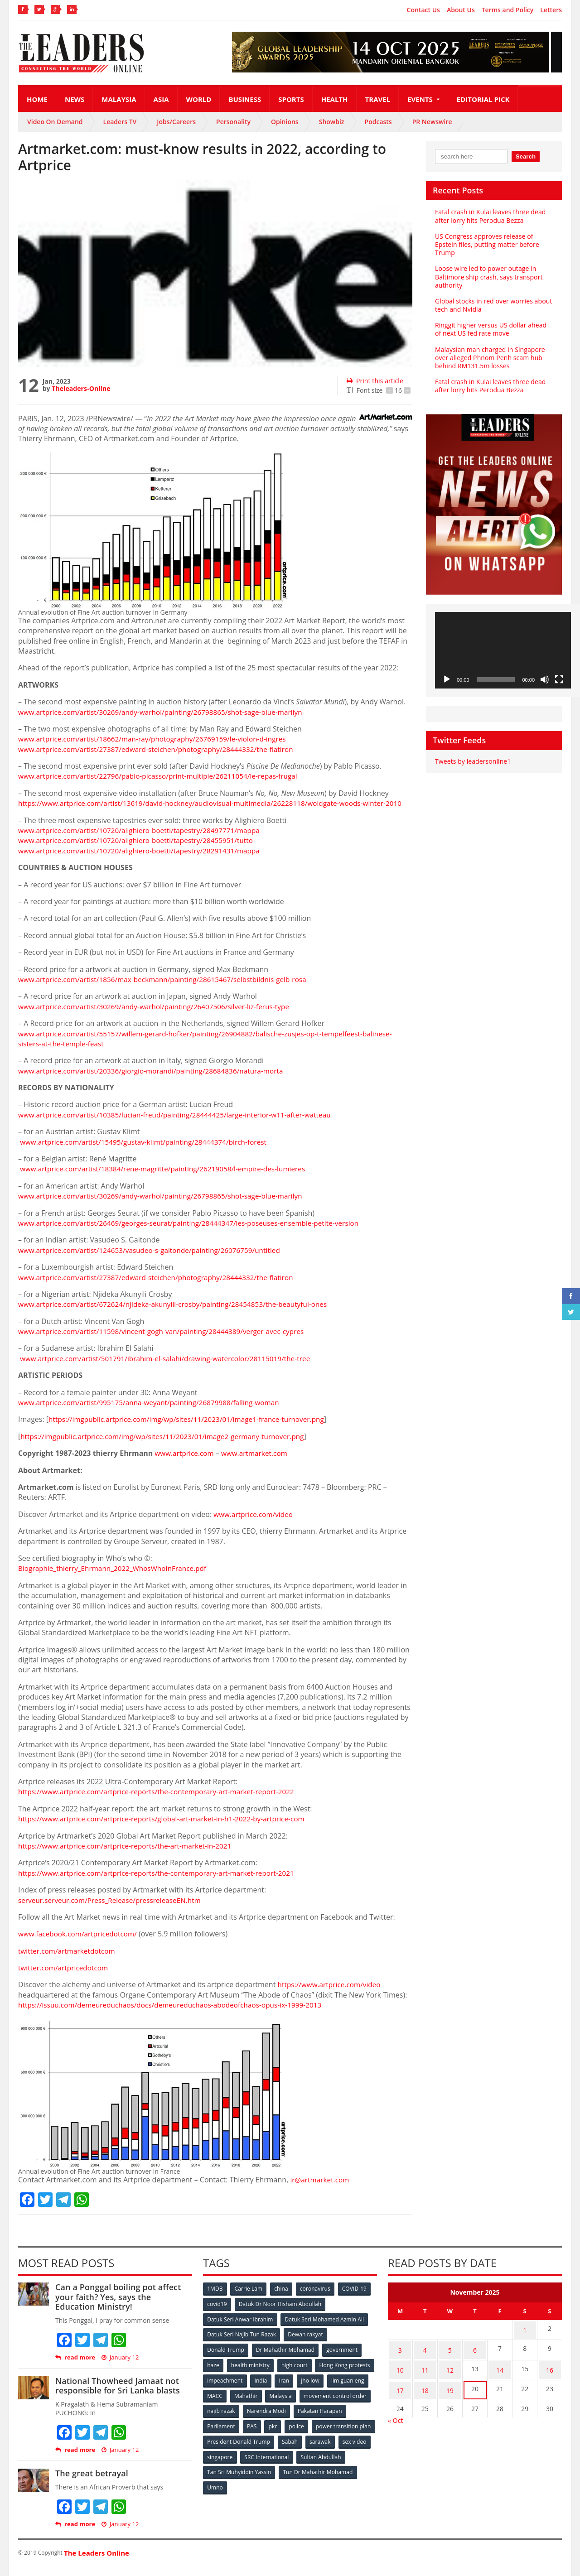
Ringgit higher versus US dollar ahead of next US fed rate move (494, 329)
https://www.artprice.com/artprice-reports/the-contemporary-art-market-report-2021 (162, 1883)
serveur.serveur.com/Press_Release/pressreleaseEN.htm (113, 1910)
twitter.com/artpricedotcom (65, 1978)
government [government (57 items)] (342, 2358)
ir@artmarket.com (321, 2190)
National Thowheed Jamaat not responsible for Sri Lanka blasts (116, 2395)
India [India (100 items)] (324, 2388)
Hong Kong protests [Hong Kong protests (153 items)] (233, 2388)
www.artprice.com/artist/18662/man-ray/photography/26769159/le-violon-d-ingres (157, 739)
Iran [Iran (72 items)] (348, 2388)
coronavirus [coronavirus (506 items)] (317, 2298)
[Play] (446, 679)
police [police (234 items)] (354, 2433)
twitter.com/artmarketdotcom (68, 1961)
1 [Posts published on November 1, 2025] (525, 2339)
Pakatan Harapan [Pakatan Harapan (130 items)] (229, 2433)
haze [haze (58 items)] (213, 2373)
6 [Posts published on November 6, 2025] (475, 2356)
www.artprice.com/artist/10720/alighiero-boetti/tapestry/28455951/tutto (140, 851)
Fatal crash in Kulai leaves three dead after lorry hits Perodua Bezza (489, 215)
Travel (378, 99)
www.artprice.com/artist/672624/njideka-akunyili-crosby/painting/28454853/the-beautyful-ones (179, 1314)
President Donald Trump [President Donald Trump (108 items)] (306, 2448)
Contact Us (423, 10)
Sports (291, 99)
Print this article (374, 380)
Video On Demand (55, 121)
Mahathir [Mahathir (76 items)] (322, 2403)
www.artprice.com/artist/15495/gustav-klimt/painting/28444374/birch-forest (148, 1152)
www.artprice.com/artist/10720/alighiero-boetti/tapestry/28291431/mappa (144, 861)
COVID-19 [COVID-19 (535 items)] (356, 2298)
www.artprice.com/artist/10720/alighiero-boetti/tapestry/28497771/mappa (144, 840)
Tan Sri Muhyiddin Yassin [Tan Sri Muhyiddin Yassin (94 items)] (291, 2478)
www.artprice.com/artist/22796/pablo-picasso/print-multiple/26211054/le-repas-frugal (163, 776)
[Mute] (544, 679)
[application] (503, 650)
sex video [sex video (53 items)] (253, 2463)
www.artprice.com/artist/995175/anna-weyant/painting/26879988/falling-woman (154, 1412)
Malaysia (119, 99)
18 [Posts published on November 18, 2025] (425, 2392)
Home (37, 99)
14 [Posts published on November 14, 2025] (499, 2374)
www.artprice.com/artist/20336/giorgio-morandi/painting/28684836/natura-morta (156, 1081)
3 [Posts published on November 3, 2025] (400, 2356)
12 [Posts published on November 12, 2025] (450, 2374)
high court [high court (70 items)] (296, 2373)
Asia (161, 99)
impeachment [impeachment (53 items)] (287, 2388)
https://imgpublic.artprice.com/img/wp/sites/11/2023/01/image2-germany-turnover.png (168, 1446)
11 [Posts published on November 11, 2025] (425, 2374)
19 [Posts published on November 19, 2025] (450, 2392)
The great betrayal (91, 2483)
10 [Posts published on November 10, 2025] (400, 2374)
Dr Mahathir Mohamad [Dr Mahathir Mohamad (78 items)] (285, 2358)
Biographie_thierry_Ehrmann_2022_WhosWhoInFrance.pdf (116, 1579)
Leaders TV (120, 121)
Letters (551, 10)
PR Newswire (432, 121)
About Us (461, 10)
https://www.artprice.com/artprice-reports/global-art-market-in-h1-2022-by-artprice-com (167, 1829)
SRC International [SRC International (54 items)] (337, 2463)
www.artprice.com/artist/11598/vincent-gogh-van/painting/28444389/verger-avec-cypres (167, 1341)
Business (244, 99)
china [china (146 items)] (282, 2298)
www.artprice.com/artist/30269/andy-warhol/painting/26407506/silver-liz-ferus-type (159, 1016)
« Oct (395, 2421)
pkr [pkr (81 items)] (330, 2433)
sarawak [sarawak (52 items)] (218, 2463)
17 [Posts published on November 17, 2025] (400, 2392)
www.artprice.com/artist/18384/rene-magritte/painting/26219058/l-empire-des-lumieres (168, 1179)
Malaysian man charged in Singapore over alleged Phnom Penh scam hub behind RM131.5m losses (489, 357)
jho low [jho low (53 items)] (217, 2403)
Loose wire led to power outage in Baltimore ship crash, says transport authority (488, 276)
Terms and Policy (508, 10)
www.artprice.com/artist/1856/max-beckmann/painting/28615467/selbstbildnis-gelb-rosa (168, 989)
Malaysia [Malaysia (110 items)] (358, 2403)
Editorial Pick (483, 99)
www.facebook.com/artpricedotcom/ (80, 1944)
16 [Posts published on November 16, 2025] (549, 2374)
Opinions (285, 121)
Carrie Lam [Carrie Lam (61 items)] (249, 2298)
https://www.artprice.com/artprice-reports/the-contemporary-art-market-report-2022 (162, 1802)
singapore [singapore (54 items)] (290, 2463)
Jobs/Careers (176, 121)
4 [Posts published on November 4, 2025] (425, 2356)
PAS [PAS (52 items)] (309, 2433)
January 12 (119, 2367)
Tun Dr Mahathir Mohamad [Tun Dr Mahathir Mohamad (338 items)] (242, 2493)
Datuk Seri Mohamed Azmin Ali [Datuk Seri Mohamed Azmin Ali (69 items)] (324, 2328)
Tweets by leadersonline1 (472, 761)
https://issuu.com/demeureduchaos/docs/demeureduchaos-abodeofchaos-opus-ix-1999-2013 (176, 2015)
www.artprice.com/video (254, 1524)
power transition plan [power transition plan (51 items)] (235, 2448)
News (74, 99)
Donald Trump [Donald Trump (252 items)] (226, 2358)
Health (334, 99)
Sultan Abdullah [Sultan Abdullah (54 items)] (227, 2478)
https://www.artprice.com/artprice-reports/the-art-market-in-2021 (129, 1856)
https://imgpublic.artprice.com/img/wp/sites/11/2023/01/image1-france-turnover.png (192, 1430)
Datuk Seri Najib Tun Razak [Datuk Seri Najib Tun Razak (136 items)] (242, 2343)
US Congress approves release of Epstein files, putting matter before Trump (486, 244)
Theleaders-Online (81, 388)
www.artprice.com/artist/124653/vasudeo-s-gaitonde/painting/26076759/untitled (154, 1260)
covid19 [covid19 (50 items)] (217, 2313)
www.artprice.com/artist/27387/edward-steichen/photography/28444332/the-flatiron (161, 749)
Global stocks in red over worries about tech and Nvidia (493, 305)
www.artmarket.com (258, 1464)
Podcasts (378, 121)
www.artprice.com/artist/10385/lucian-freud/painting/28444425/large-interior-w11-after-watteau (181, 1125)
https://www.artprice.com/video (331, 1995)
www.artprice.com (186, 1464)
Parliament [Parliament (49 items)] (277, 2433)
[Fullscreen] (559, 679)
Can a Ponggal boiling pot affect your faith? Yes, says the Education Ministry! (123, 2307)
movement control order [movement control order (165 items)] (239, 2418)
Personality (233, 121)
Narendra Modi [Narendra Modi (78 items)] (342, 2418)
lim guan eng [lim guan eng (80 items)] (254, 2403)
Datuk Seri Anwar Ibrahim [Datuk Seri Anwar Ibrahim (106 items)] (240, 2328)
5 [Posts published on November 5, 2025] (450, 2356)
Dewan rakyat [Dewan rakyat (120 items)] (305, 2343)
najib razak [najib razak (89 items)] (296, 2418)
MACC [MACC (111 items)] (291, 2403)
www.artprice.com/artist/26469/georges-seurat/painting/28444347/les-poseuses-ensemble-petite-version (195, 1233)
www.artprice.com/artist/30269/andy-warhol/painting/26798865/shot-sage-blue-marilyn (166, 712)
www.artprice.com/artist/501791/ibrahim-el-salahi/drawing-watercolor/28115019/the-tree (171, 1368)
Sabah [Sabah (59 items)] (357, 2448)
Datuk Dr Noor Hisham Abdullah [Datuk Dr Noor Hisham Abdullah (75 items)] (280, 2313)
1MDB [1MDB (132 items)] (215, 2298)
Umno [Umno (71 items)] (296, 2493)
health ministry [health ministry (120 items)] (251, 2373)
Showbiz (331, 121)
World (199, 99)
